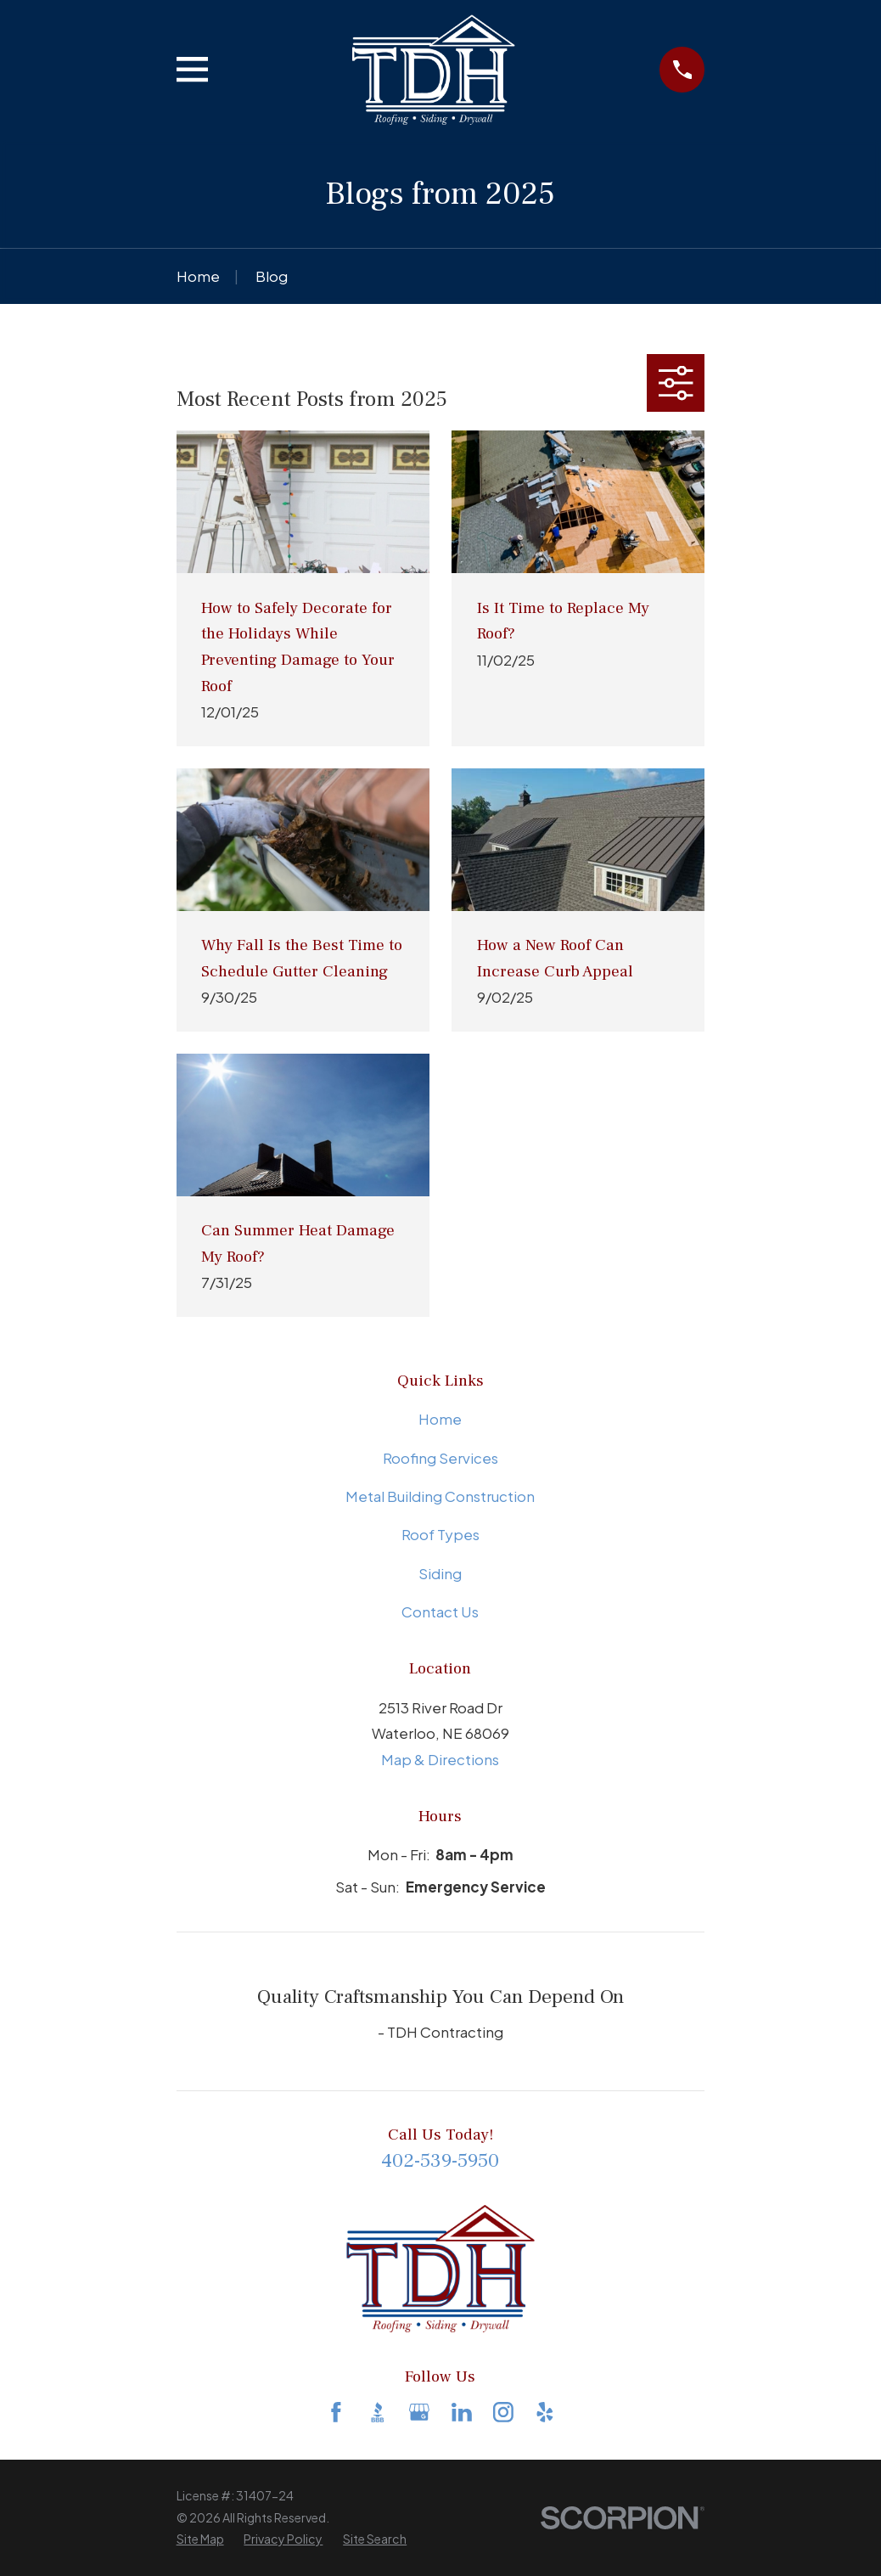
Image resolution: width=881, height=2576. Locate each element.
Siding (440, 1573)
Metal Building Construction (440, 1496)
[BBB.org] (378, 2412)
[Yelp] (545, 2412)
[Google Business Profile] (419, 2412)
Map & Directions (440, 1759)
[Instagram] (503, 2412)
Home (440, 1418)
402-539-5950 (440, 2161)
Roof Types (440, 1534)
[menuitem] (200, 2539)
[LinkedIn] (462, 2412)
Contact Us (440, 1611)
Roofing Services (440, 1457)
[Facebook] (336, 2412)
